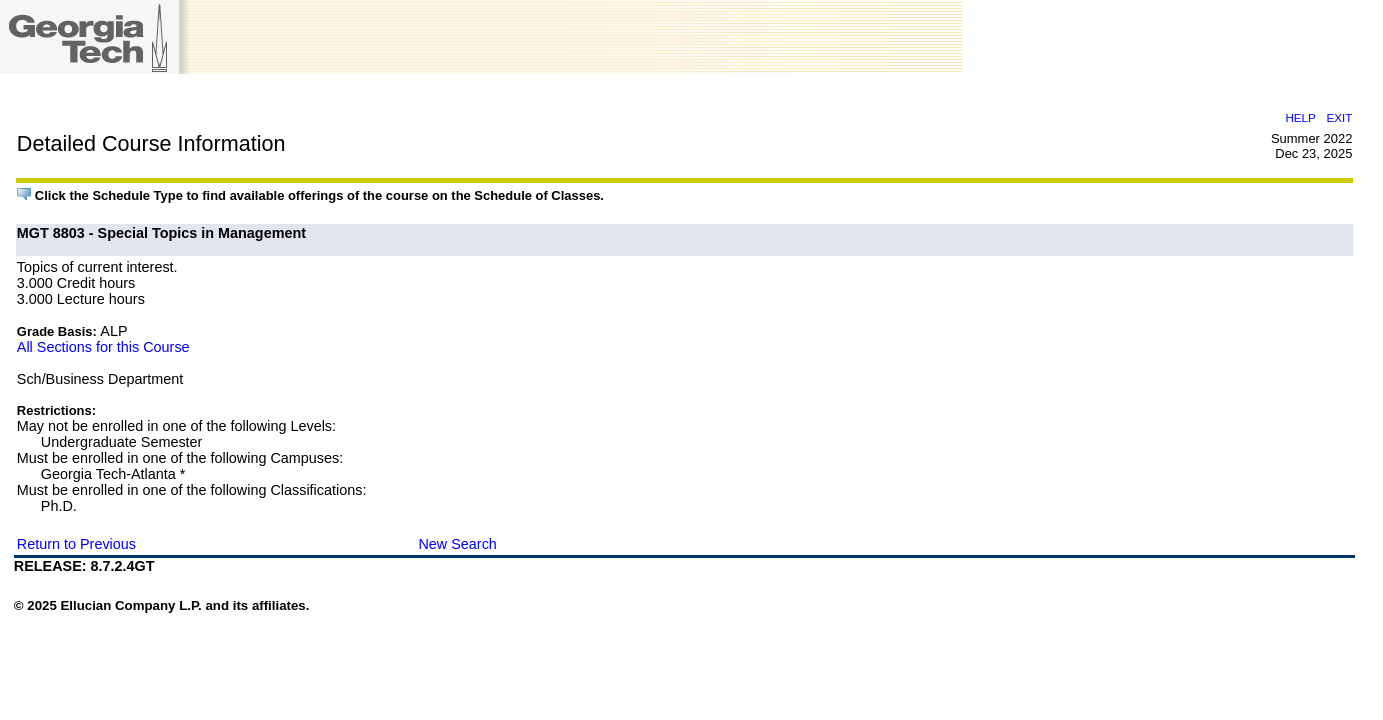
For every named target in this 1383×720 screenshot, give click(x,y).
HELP (1300, 117)
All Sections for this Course (103, 347)
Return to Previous (76, 544)
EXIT (1339, 117)
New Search (457, 544)
